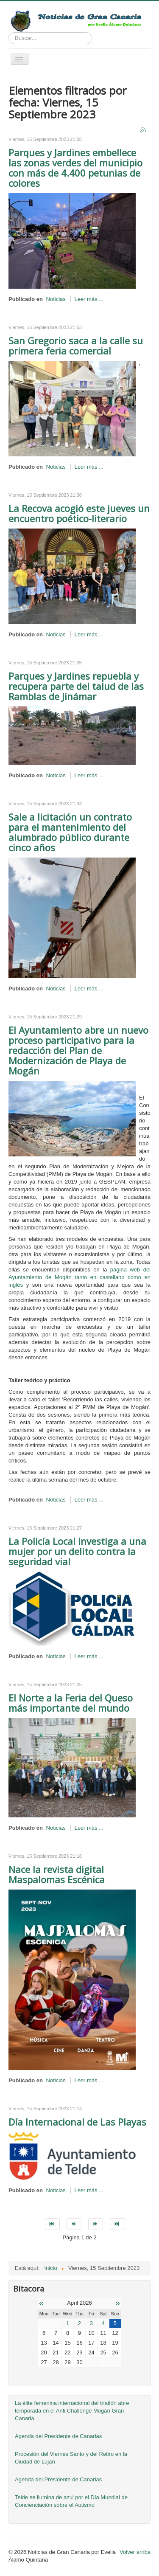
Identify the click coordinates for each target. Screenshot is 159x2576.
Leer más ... (88, 299)
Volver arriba (135, 2552)
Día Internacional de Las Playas (77, 2121)
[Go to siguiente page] (95, 2224)
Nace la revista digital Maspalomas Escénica (56, 1874)
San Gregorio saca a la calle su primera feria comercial (75, 345)
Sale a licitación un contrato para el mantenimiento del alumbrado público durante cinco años (70, 832)
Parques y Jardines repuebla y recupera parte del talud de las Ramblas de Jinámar (76, 686)
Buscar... (8, 32)
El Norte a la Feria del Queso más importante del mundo (70, 1702)
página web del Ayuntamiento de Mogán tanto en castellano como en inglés (79, 1277)
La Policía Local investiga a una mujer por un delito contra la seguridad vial (77, 1551)
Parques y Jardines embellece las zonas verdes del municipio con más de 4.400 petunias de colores (75, 167)
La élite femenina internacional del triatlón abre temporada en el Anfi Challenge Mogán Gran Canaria (72, 2410)
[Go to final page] (117, 2224)
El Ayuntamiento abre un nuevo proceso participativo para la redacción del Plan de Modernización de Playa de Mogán (78, 1050)
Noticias (56, 299)
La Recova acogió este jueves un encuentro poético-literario (79, 513)
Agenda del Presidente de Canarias (58, 2436)
